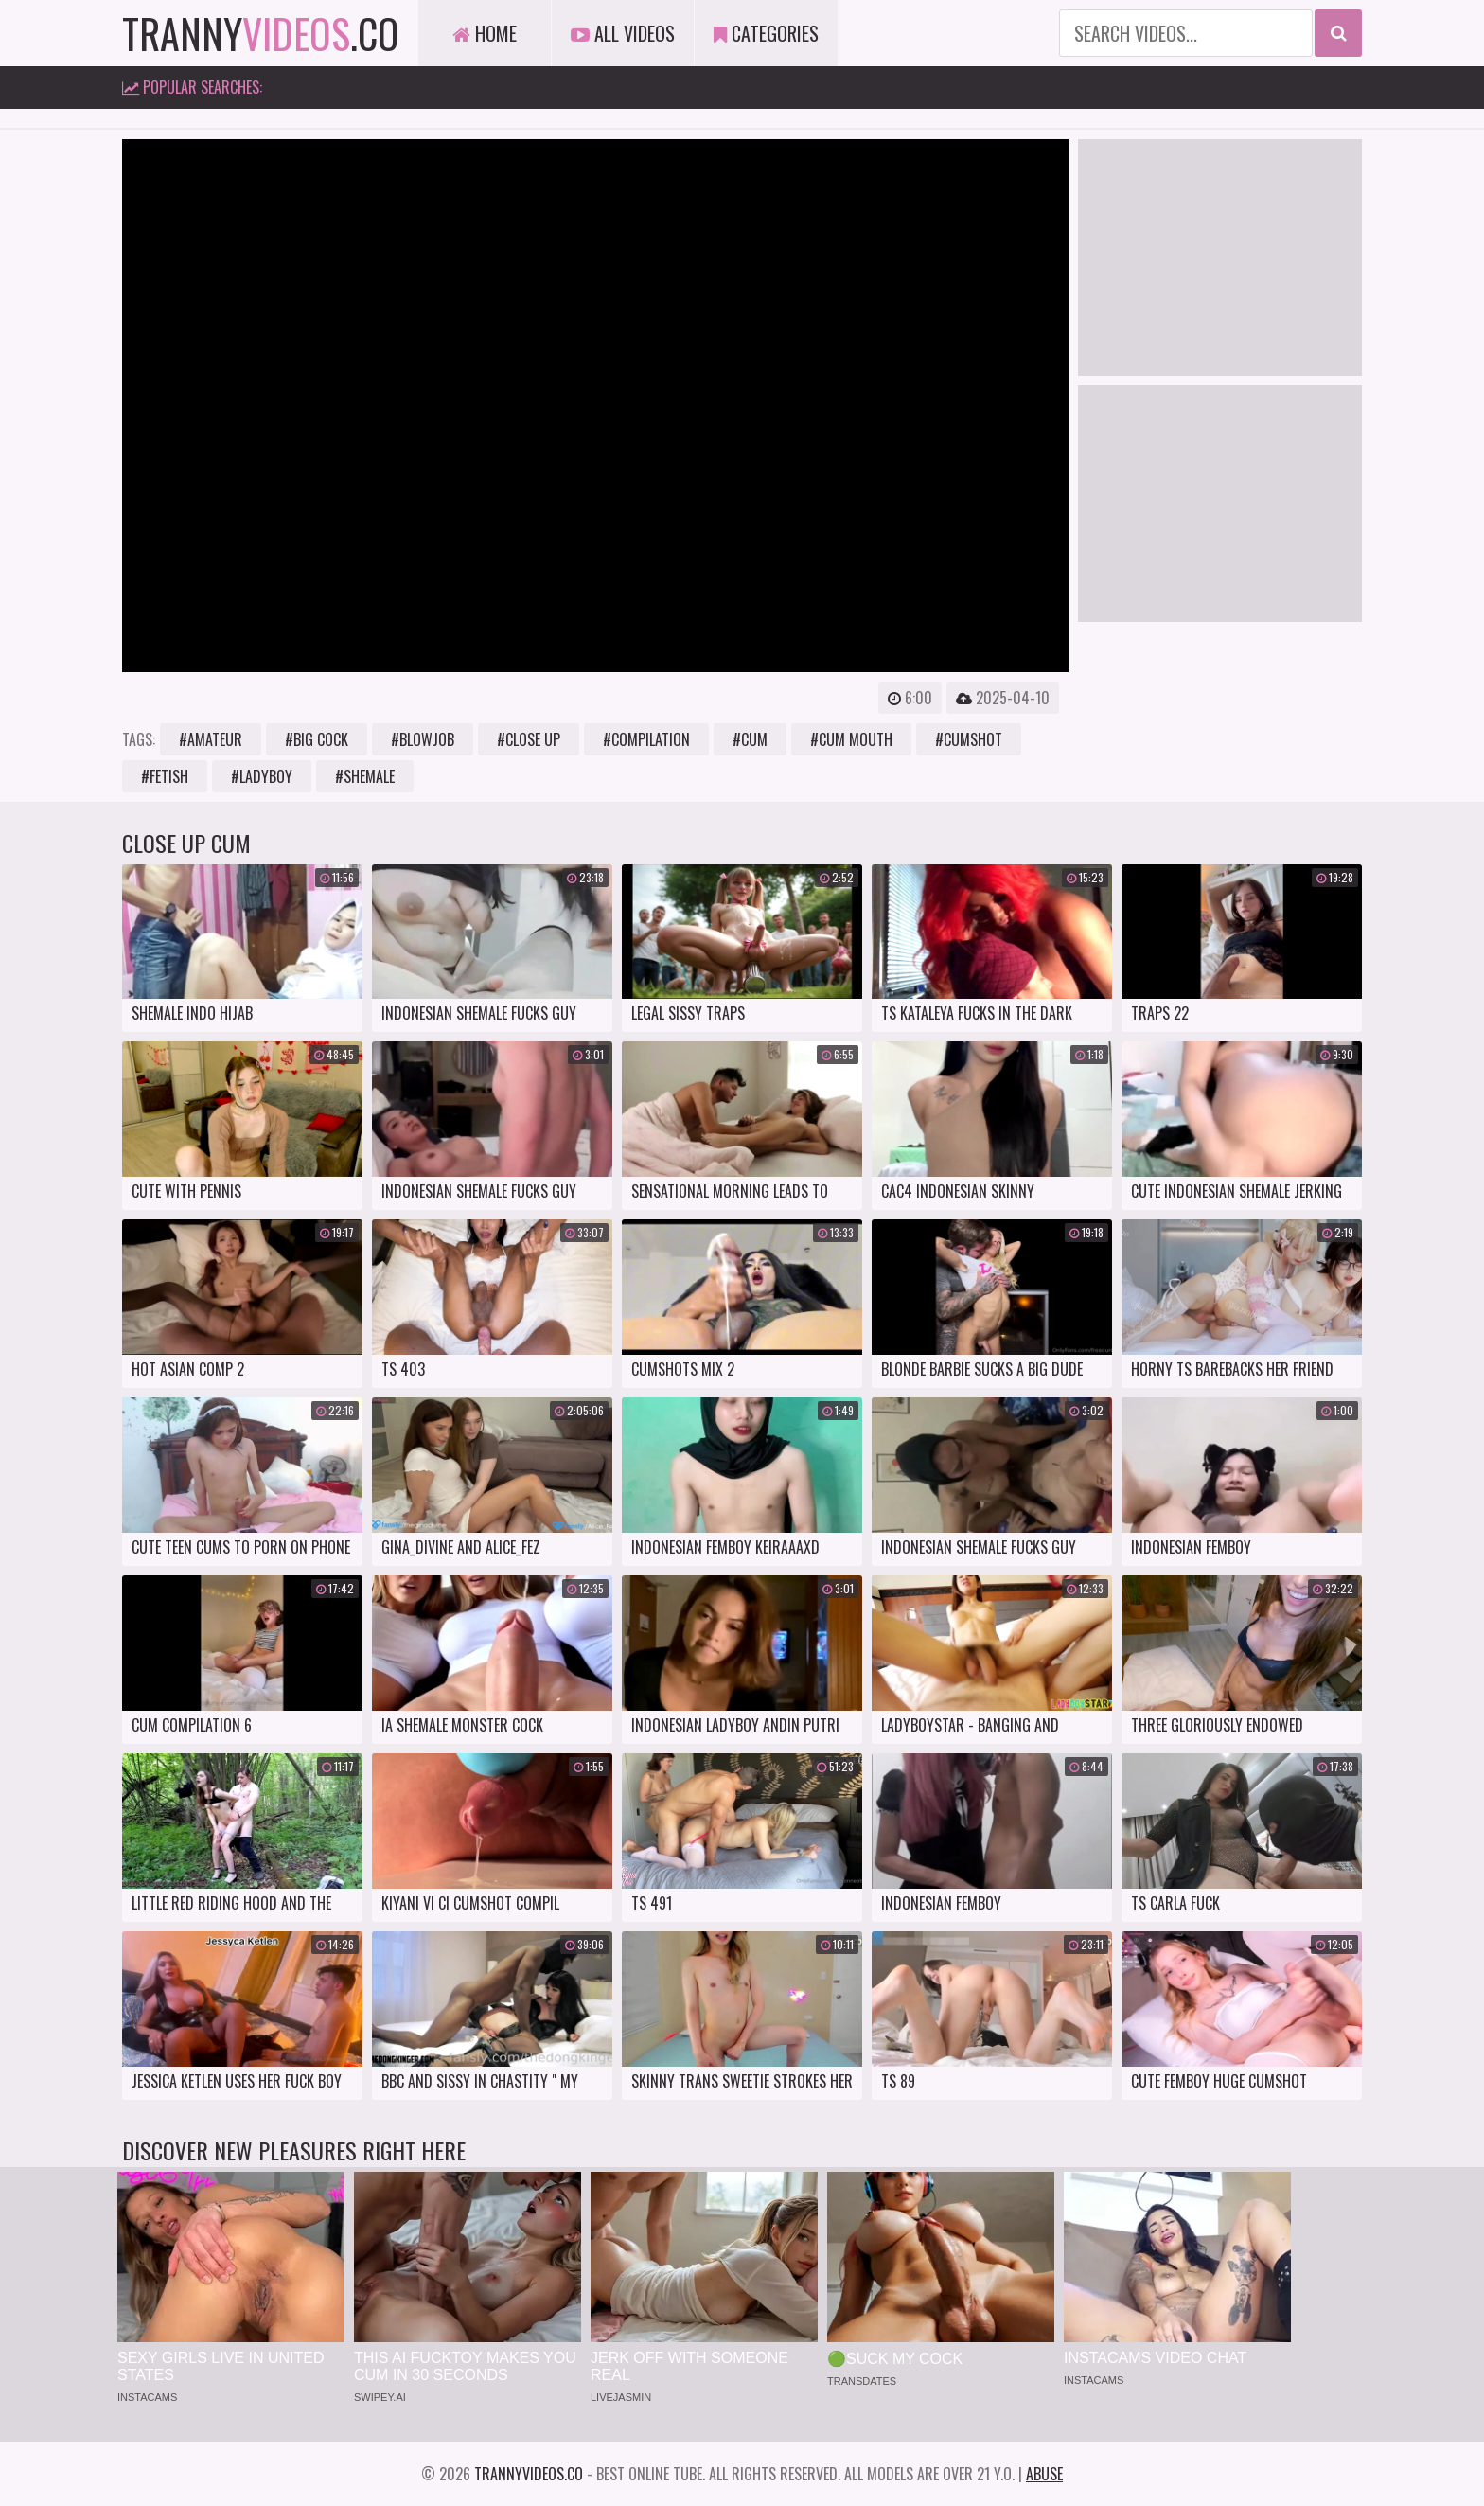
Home (484, 33)
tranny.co (260, 33)
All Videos (623, 33)
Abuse (1044, 2473)
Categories (766, 33)
